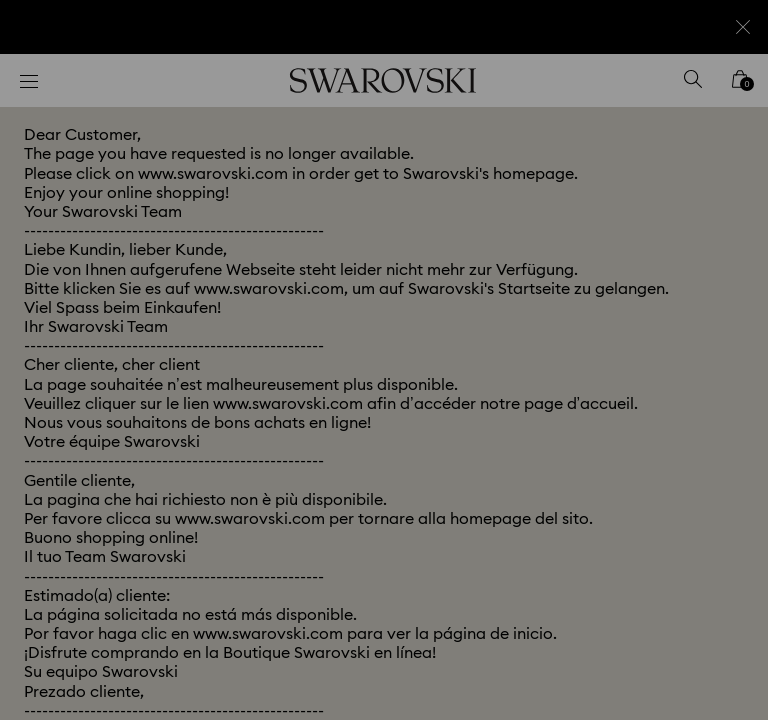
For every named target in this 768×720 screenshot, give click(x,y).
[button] (713, 244)
